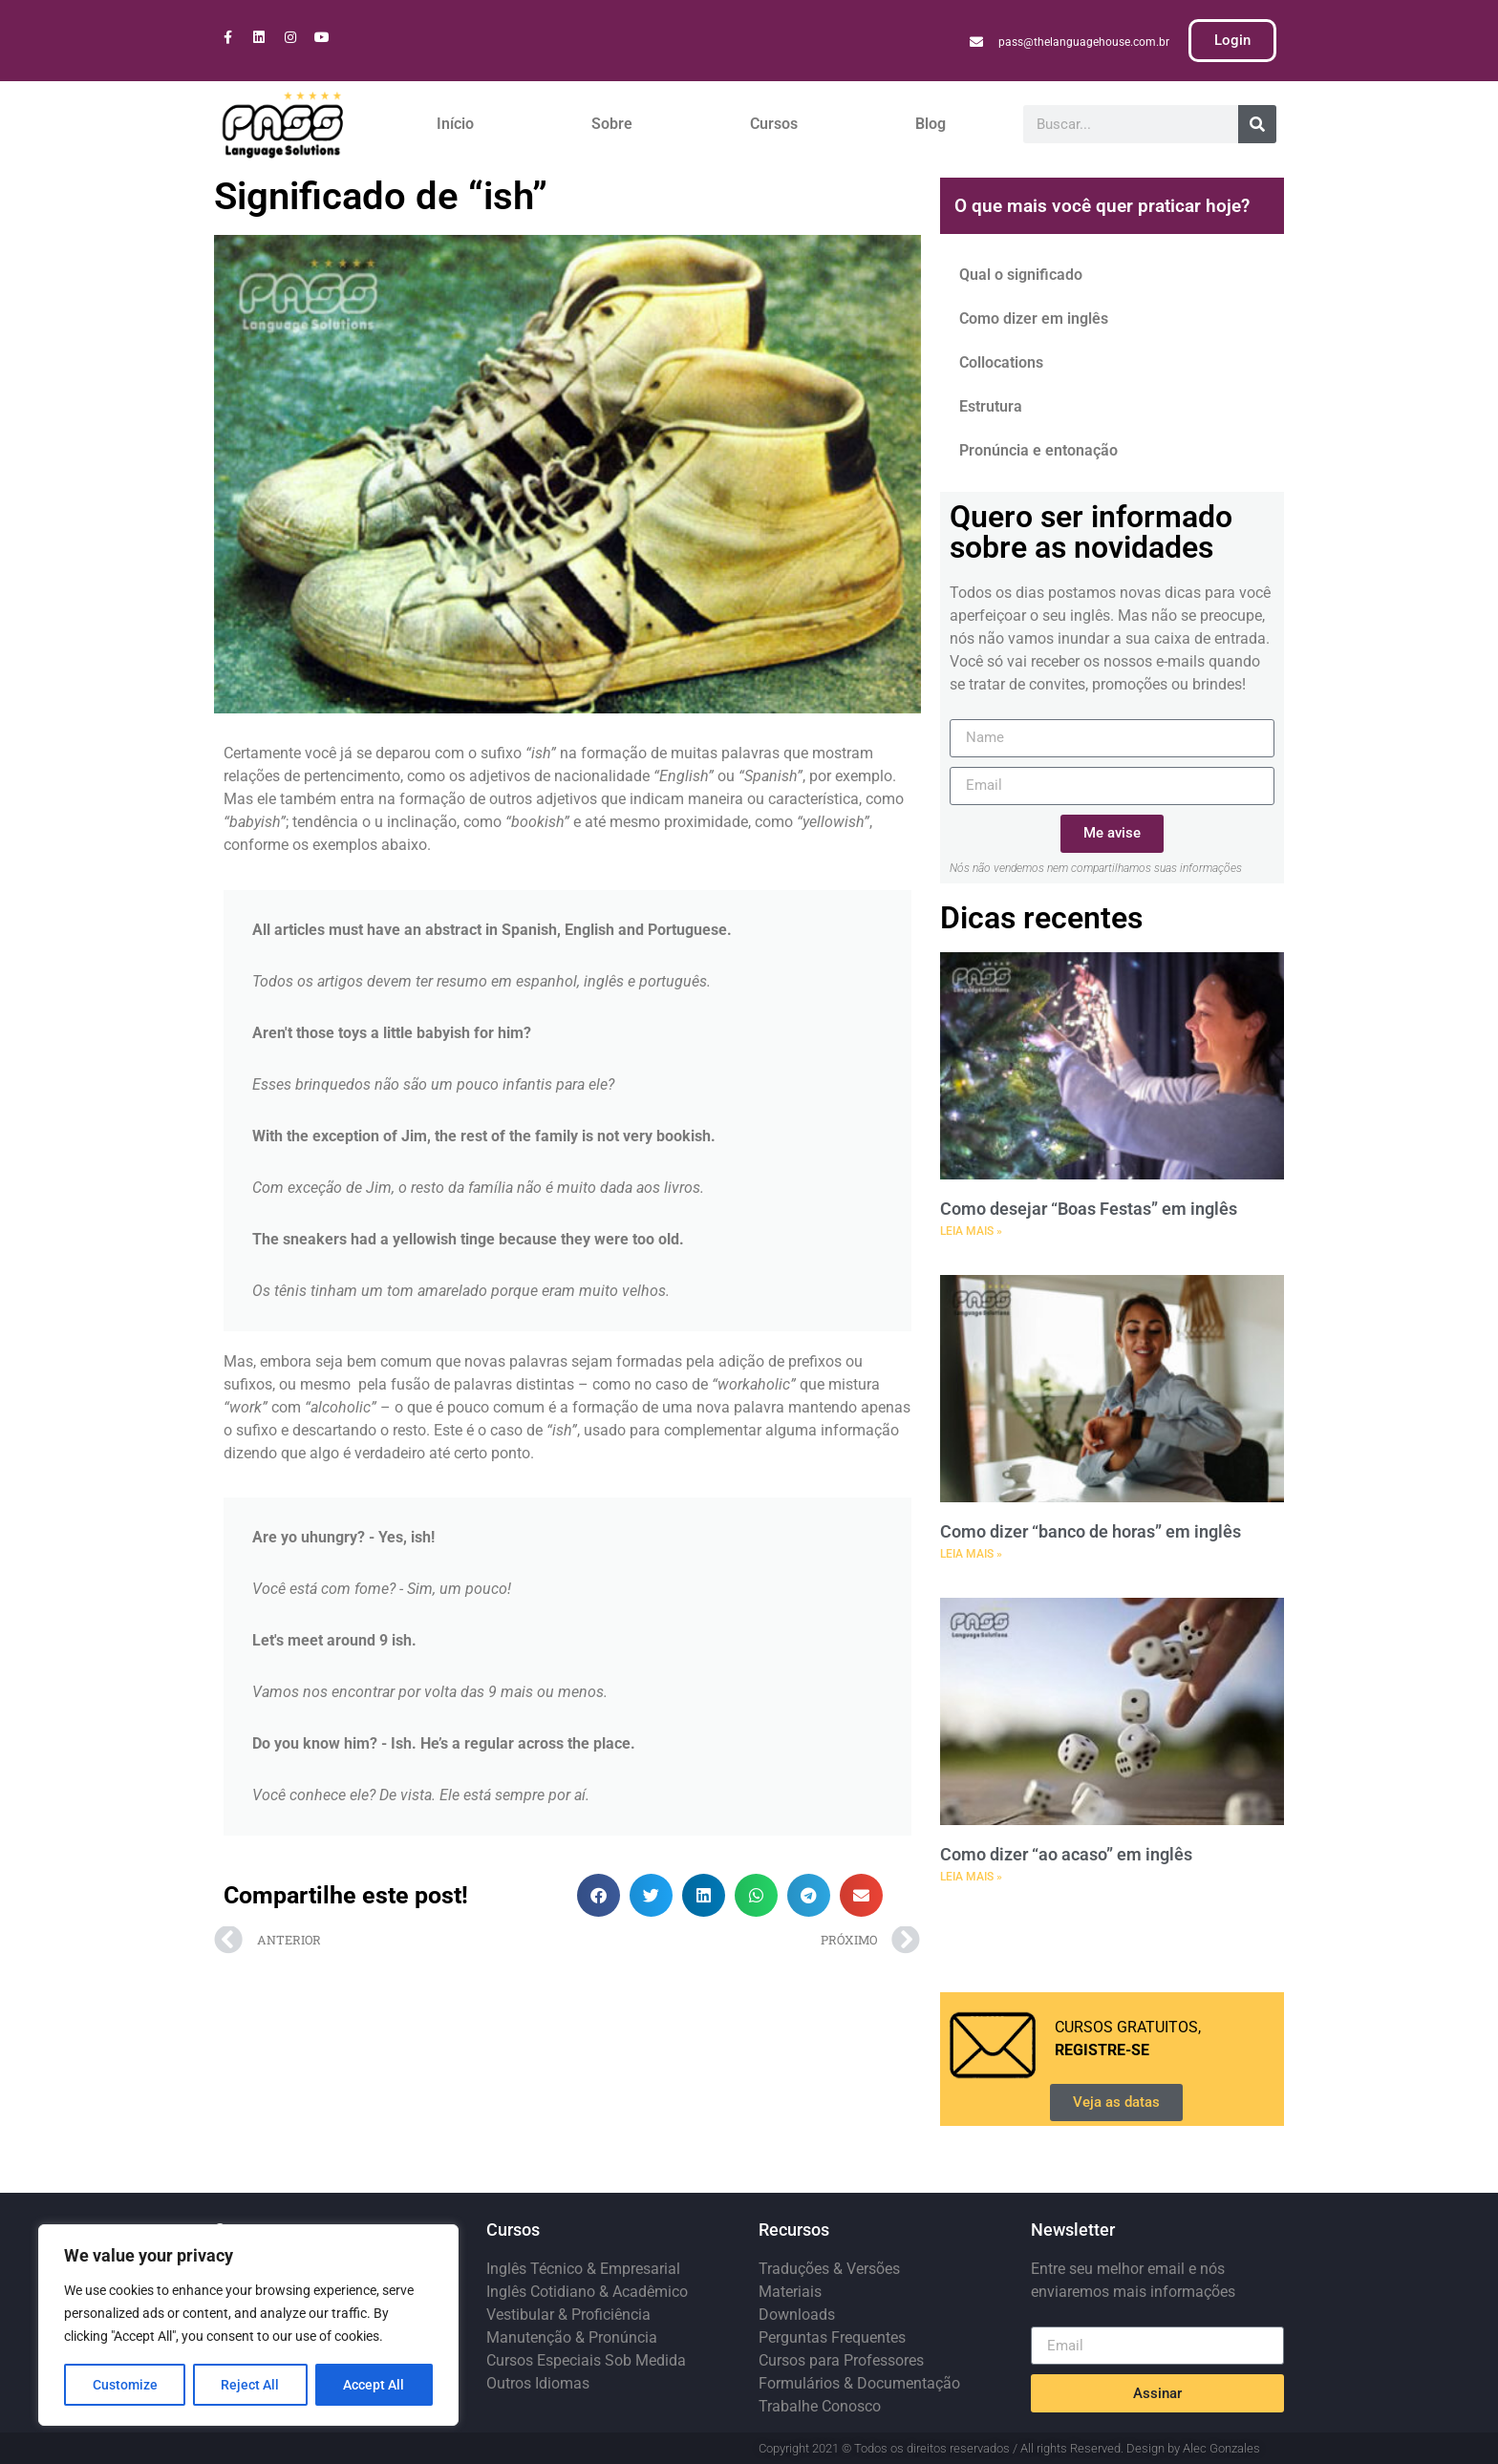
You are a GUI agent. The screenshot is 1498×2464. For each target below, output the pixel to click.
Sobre (611, 124)
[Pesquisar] (1257, 124)
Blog (930, 124)
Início (455, 124)
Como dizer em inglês (1033, 318)
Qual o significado (1020, 275)
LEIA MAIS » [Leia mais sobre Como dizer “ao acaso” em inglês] (971, 1876)
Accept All (374, 2384)
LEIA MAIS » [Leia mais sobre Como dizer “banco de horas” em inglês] (971, 1554)
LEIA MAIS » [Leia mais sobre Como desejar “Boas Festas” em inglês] (971, 1231)
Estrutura (990, 406)
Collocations (1001, 362)
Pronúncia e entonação (1038, 450)
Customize (125, 2384)
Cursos (774, 124)
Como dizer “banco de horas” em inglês (1090, 1531)
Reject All (251, 2384)
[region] (248, 2325)
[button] (598, 1895)
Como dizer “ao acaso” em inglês (1066, 1854)
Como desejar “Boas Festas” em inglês (1088, 1209)
